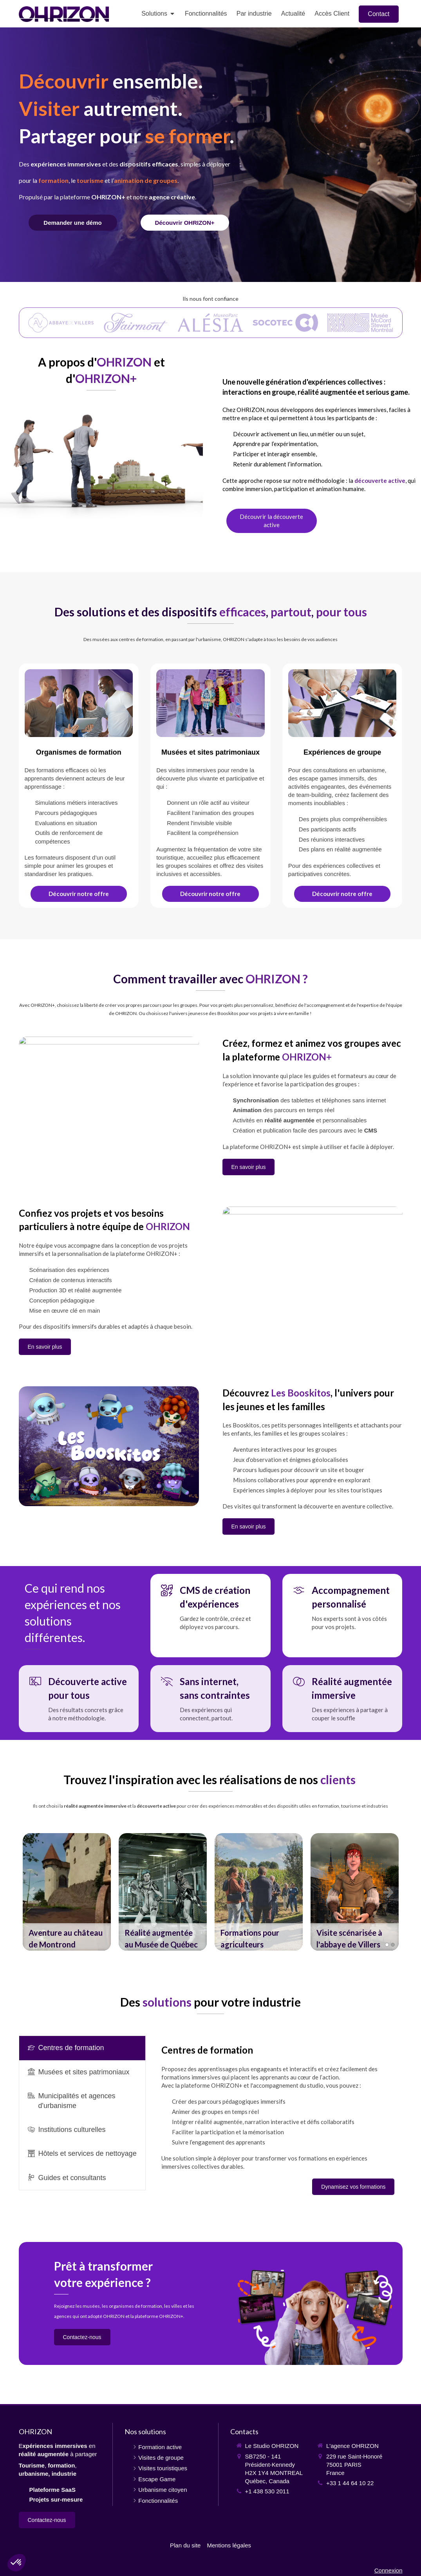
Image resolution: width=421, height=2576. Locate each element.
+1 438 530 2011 (267, 2491)
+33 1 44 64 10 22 (350, 2483)
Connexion (388, 2570)
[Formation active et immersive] (79, 785)
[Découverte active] (271, 521)
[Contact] (73, 223)
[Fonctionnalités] (185, 223)
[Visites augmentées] (210, 785)
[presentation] (82, 2048)
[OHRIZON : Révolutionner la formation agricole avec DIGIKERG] (259, 1892)
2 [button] (393, 1945)
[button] (67, 1892)
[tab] (82, 2048)
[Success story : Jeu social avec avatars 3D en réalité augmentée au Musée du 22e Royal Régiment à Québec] (163, 1892)
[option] (67, 1892)
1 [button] (387, 1945)
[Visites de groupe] (342, 785)
